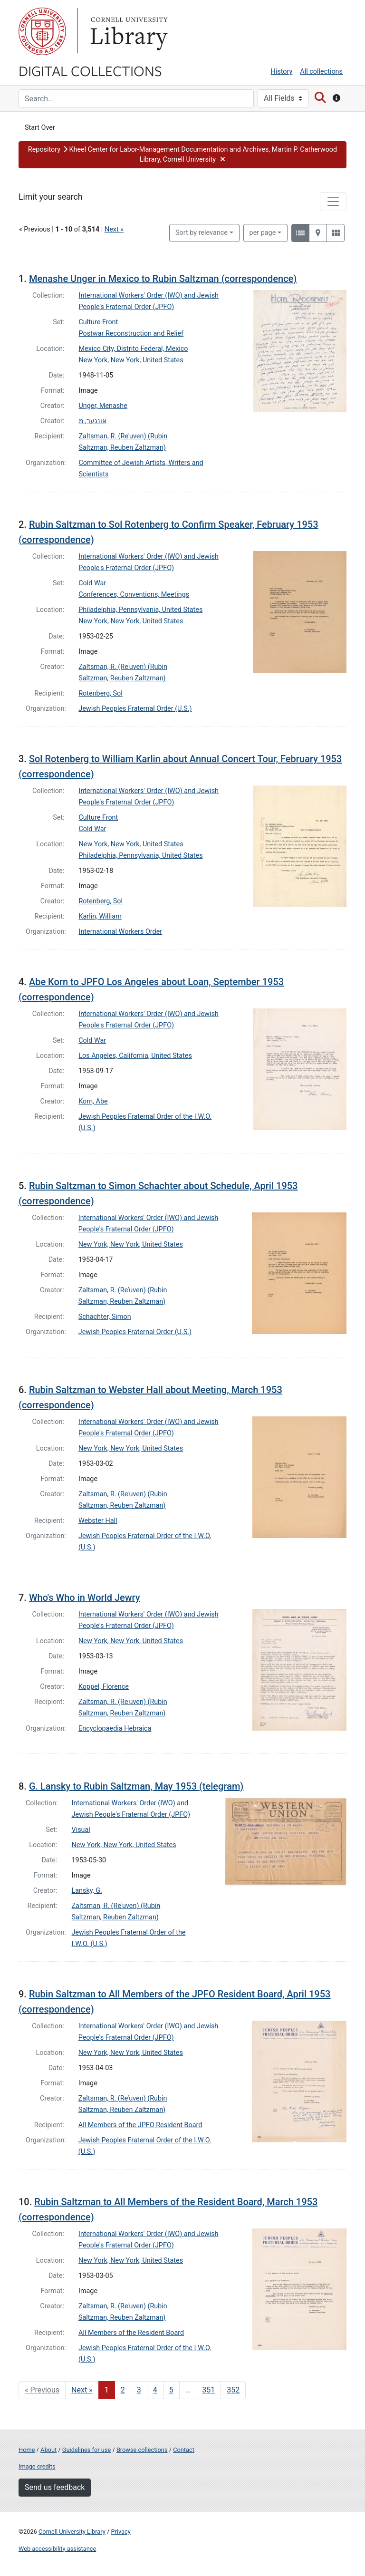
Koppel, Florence (103, 1687)
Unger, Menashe (103, 406)
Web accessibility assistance (57, 2548)
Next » (114, 229)
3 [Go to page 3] (139, 2389)
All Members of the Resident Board (131, 2333)
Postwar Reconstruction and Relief (131, 333)
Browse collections (142, 2449)
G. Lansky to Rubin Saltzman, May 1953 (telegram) (136, 1786)
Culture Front (98, 322)
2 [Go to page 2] (123, 2389)
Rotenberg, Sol (100, 693)
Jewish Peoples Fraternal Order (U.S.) (135, 709)
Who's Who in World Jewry (84, 1597)
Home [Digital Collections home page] (27, 2449)
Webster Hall (97, 1521)
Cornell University (42, 31)
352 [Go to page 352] (233, 2389)
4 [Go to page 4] (155, 2389)
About (48, 2449)
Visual (81, 1830)
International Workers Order (121, 932)
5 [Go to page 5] (171, 2389)
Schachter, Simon (104, 1317)
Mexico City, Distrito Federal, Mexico (133, 349)
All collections (321, 72)
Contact (183, 2449)
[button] (182, 154)
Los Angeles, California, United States (135, 1056)
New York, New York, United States (131, 360)
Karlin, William (100, 916)
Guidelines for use (86, 2449)
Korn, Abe (92, 1101)
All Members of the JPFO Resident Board (140, 2125)
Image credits (37, 2466)
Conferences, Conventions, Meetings (133, 595)
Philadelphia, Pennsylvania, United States (140, 610)
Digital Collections (90, 70)
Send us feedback (55, 2487)
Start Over (40, 128)
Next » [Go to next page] (82, 2389)
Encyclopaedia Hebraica (114, 1728)
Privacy (120, 2531)
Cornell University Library (72, 2531)
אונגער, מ (92, 421)
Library (128, 31)
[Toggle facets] (333, 201)
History (282, 72)
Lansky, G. (87, 1891)
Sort (201, 233)
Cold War (92, 583)
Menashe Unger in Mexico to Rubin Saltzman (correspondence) (163, 278)
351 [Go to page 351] (208, 2389)
